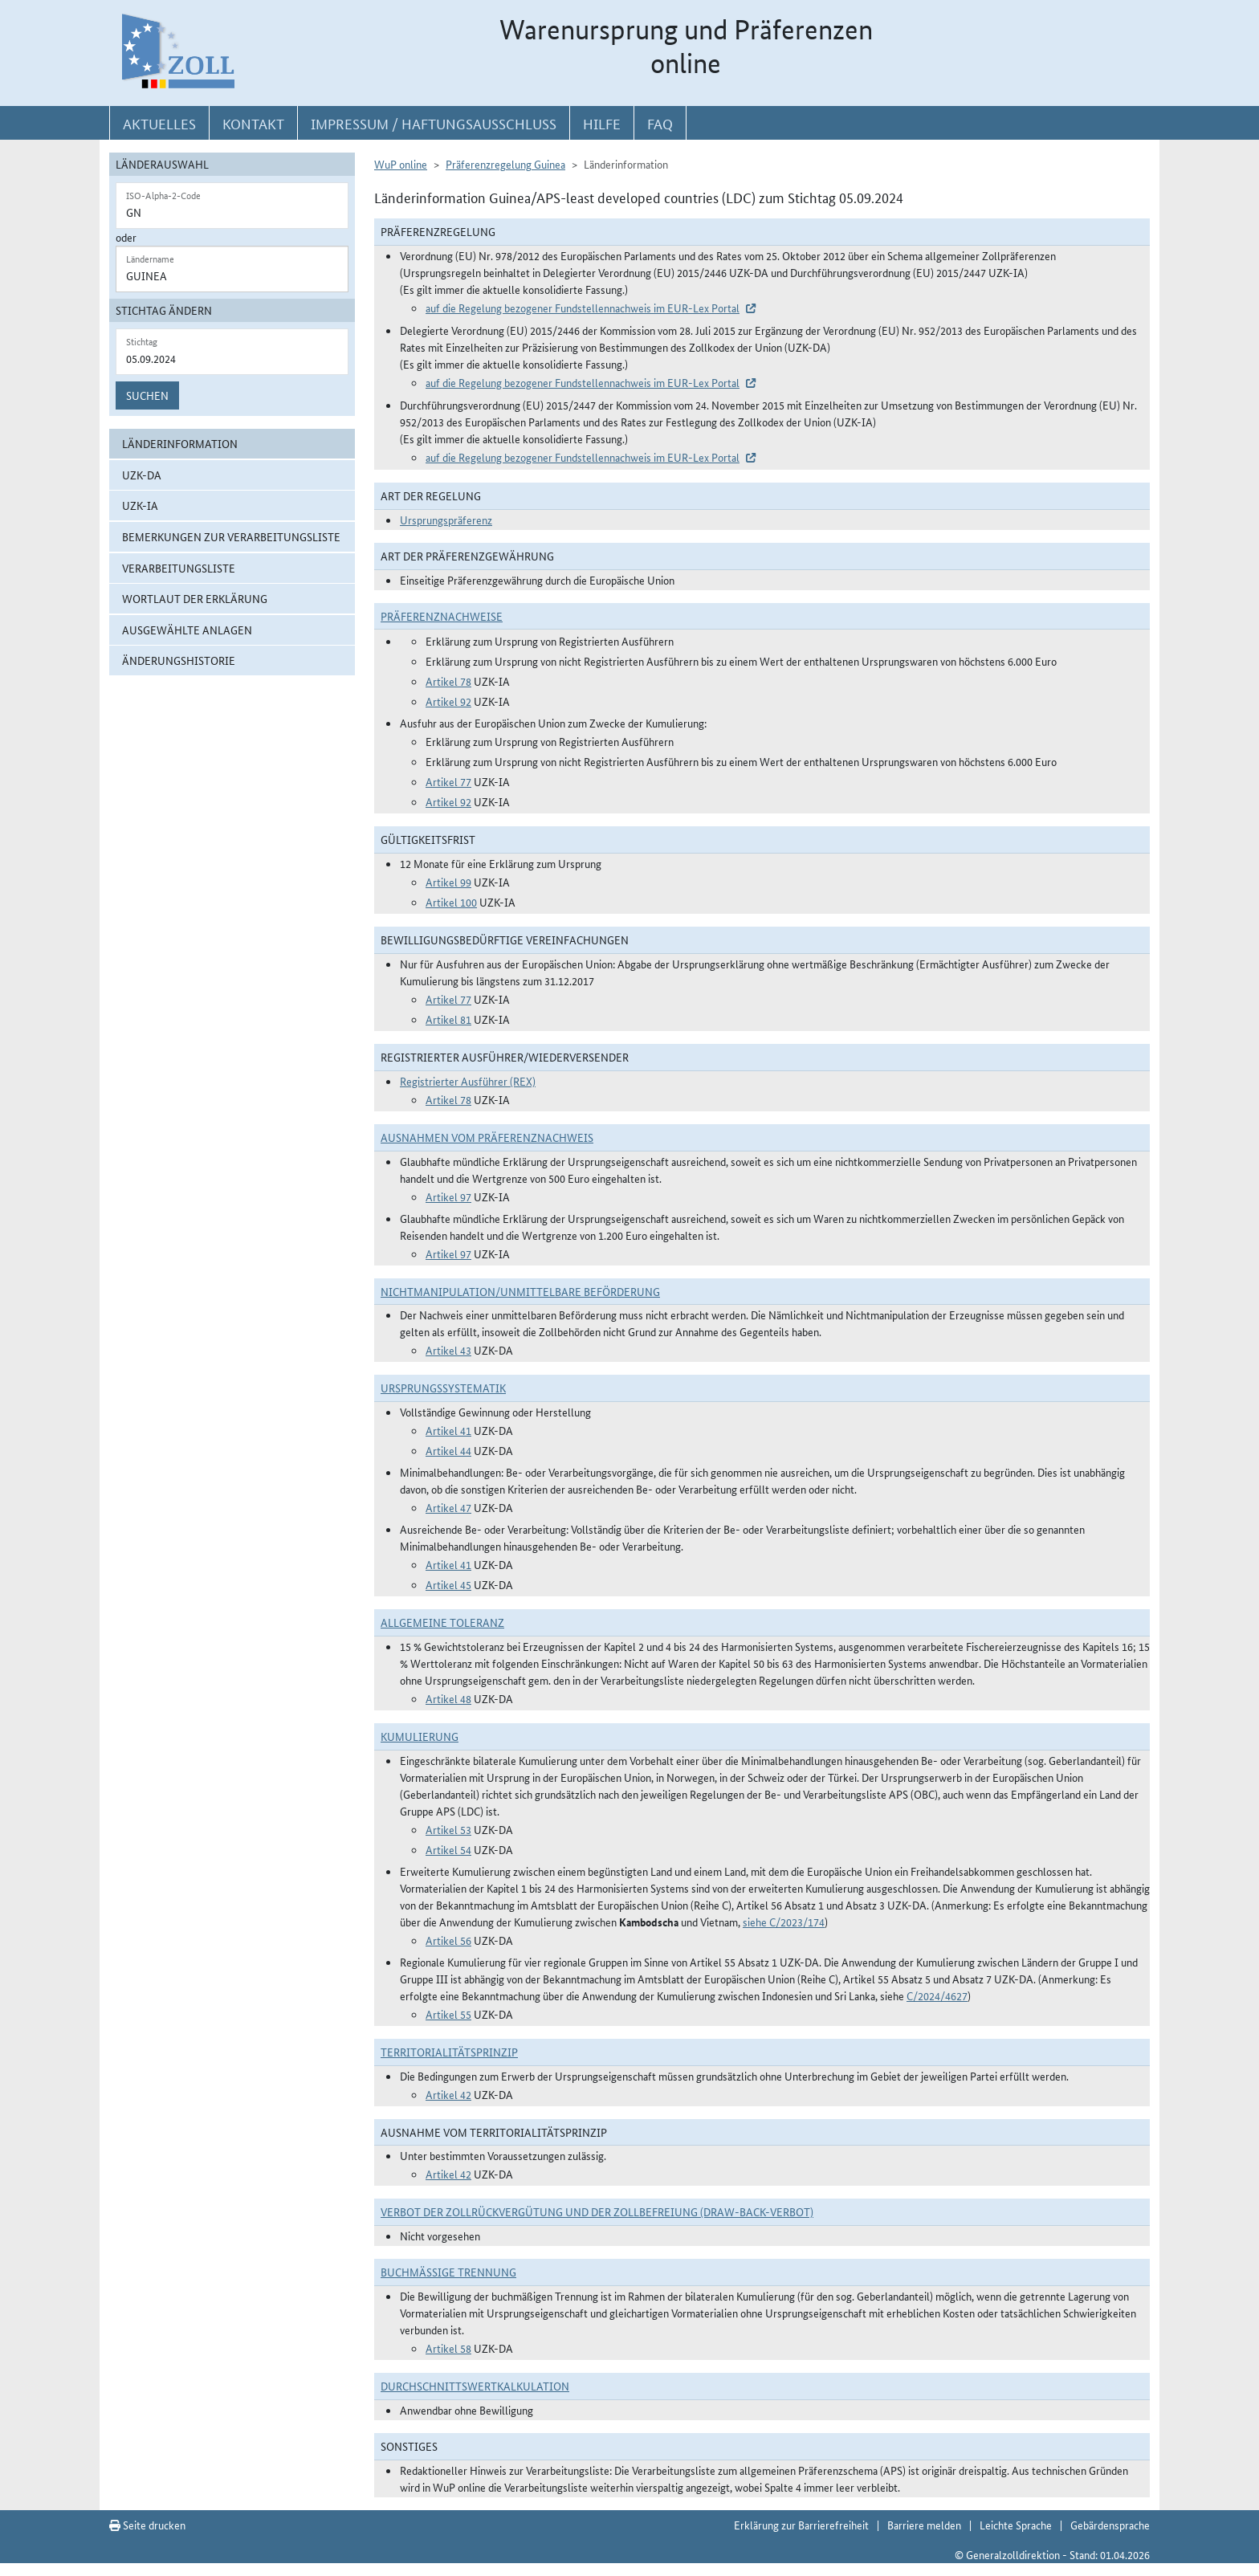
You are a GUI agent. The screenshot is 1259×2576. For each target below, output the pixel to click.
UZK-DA (141, 475)
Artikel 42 (448, 2094)
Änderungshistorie (178, 660)
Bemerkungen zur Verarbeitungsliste (231, 536)
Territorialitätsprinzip (449, 2052)
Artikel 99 (448, 882)
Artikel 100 (451, 902)
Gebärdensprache (1110, 2525)
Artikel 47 (448, 1507)
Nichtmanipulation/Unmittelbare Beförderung (520, 1291)
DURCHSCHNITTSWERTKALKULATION (475, 2386)
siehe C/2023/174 (784, 1922)
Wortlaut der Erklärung (194, 598)
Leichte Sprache (1016, 2525)
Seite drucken (147, 2525)
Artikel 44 (448, 1450)
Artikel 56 (448, 1940)
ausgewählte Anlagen (187, 630)
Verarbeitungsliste (178, 568)
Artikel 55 (448, 2014)
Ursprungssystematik (443, 1388)
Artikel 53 (448, 1829)
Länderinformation (180, 443)
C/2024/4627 (937, 1995)
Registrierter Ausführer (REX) (468, 1081)
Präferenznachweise (442, 616)
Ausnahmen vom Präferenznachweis (487, 1137)
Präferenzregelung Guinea (505, 164)
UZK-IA (140, 505)
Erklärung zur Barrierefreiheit (801, 2525)
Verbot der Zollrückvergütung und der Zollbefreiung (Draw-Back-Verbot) (597, 2211)
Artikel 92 (448, 701)
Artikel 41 (448, 1430)
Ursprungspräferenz (446, 520)
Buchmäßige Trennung (448, 2272)
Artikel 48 (448, 1698)
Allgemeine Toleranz (442, 1622)
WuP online (400, 164)
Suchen (147, 395)
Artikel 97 (448, 1196)
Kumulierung (419, 1736)
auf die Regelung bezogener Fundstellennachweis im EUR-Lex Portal (583, 308)
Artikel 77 (448, 781)
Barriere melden (924, 2525)
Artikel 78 (448, 681)
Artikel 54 (448, 1849)
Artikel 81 (448, 1019)
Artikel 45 (448, 1584)
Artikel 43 (448, 1350)
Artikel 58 (448, 2348)
